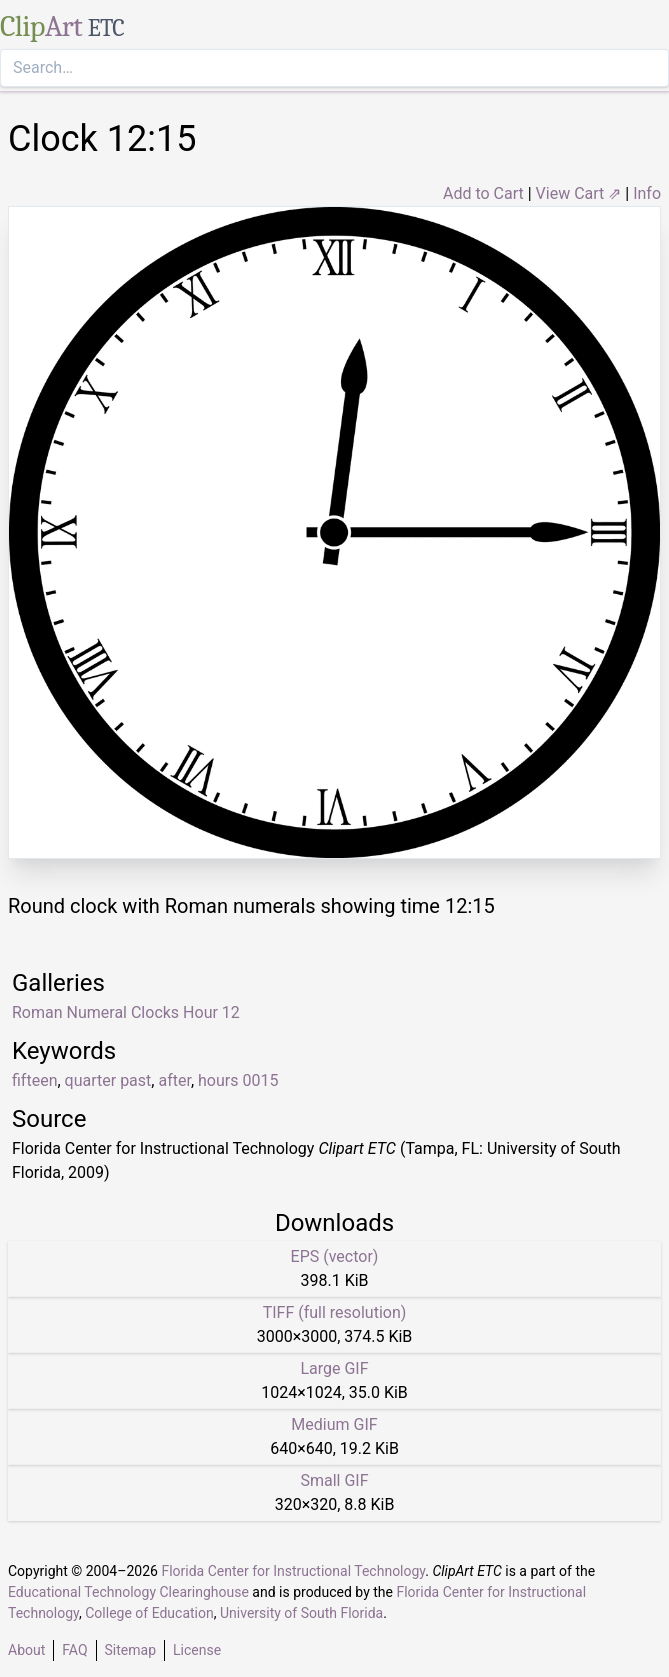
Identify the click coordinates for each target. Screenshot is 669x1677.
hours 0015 (238, 1080)
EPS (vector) (335, 1256)
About (26, 1650)
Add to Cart (483, 193)
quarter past (108, 1080)
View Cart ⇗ (579, 193)
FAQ (74, 1650)
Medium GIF (334, 1424)
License (197, 1650)
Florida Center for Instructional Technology (293, 1571)
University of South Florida (301, 1613)
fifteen (34, 1080)
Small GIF (334, 1480)
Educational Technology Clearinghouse (128, 1592)
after (174, 1080)
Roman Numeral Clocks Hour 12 (126, 1012)
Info (647, 193)
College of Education (149, 1613)
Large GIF (334, 1368)
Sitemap (130, 1650)
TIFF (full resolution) (335, 1312)
